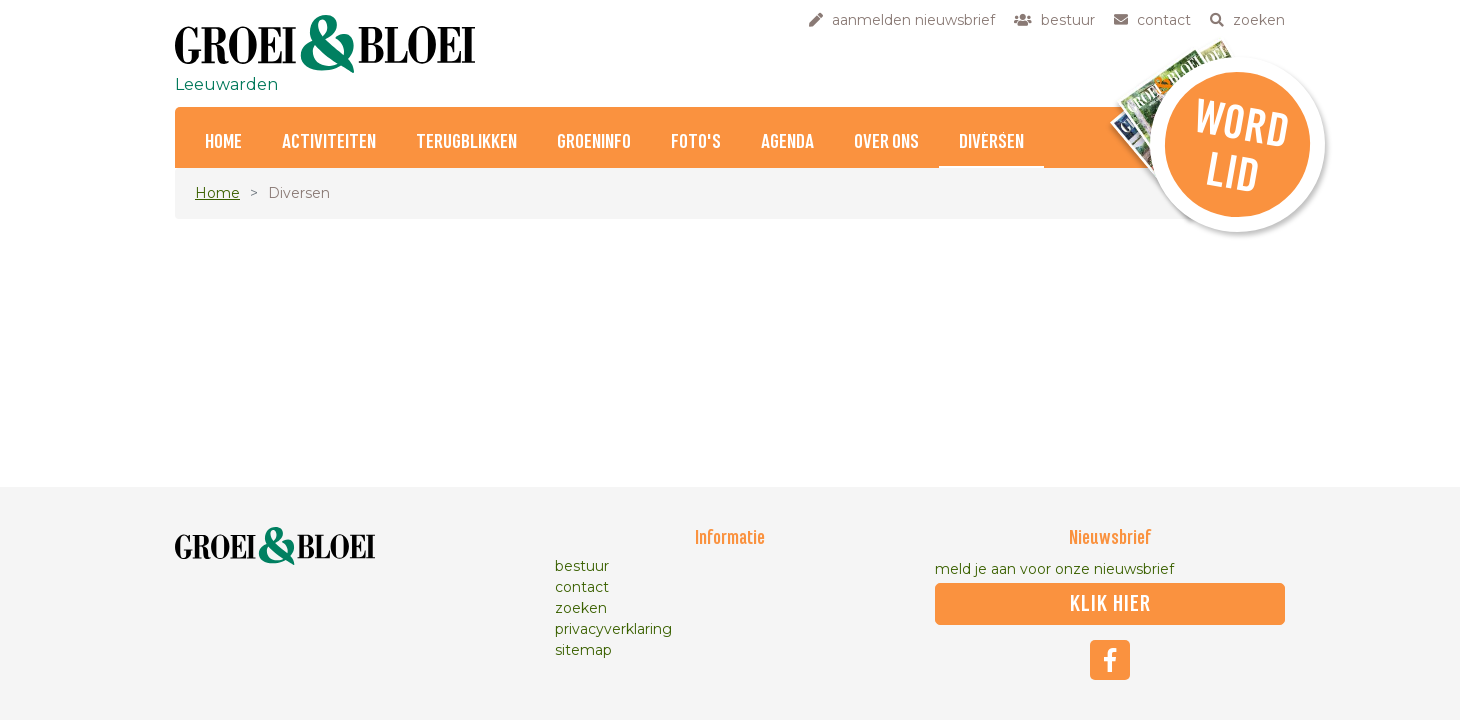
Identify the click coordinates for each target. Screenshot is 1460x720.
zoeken (581, 608)
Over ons (886, 142)
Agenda (787, 142)
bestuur (582, 566)
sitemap (583, 650)
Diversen (991, 142)
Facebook (1110, 660)
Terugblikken (466, 142)
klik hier (1110, 604)
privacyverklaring (613, 629)
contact (582, 587)
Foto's (696, 142)
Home (223, 142)
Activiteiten (329, 142)
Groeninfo (594, 142)
